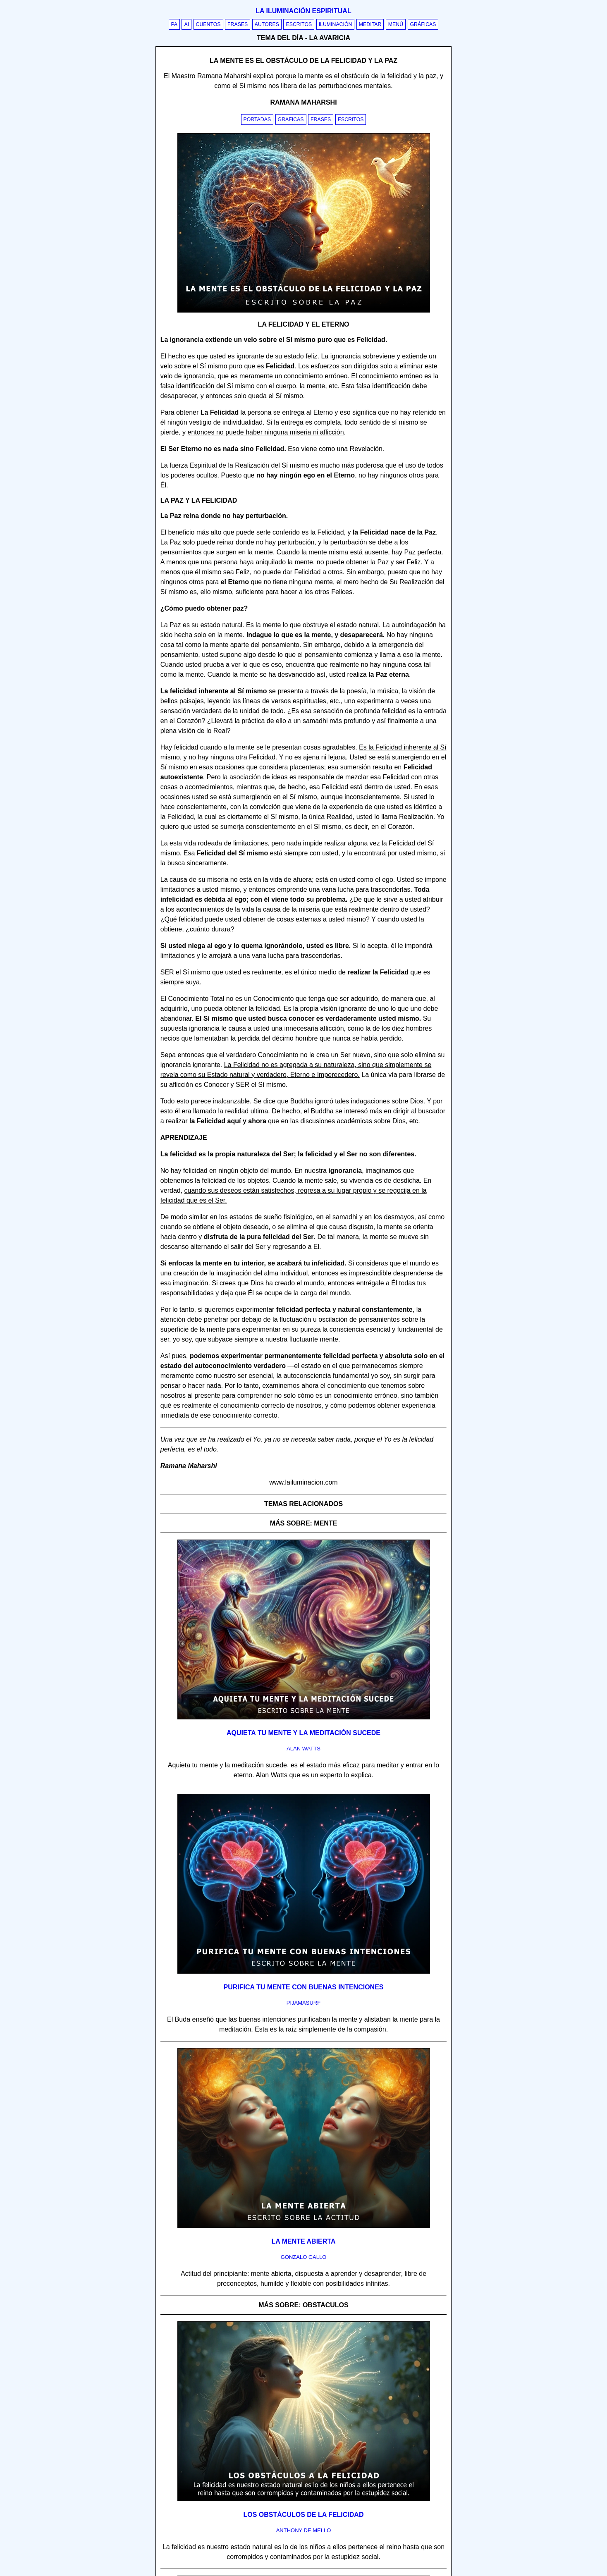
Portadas (257, 119)
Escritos (299, 24)
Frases (237, 24)
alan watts (303, 1748)
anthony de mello (303, 2530)
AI (186, 24)
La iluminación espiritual (303, 10)
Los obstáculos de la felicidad (304, 2514)
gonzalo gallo (304, 2257)
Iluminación (335, 24)
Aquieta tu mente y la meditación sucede (303, 1732)
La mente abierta (304, 2241)
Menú (395, 24)
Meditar (370, 24)
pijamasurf (303, 2003)
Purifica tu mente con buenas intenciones (304, 1987)
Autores (267, 24)
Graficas (291, 119)
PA (174, 24)
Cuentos (208, 24)
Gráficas (423, 24)
